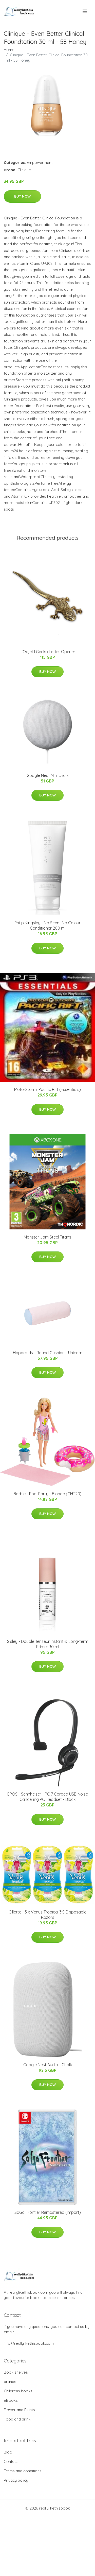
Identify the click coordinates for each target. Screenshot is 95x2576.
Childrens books (18, 2391)
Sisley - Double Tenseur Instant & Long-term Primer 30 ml (47, 1644)
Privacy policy (16, 2480)
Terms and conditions (23, 2470)
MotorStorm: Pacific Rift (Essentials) (47, 1089)
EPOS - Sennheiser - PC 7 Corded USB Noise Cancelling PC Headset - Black (47, 1796)
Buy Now (22, 196)
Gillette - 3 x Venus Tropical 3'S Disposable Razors (47, 1914)
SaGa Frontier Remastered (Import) (47, 2212)
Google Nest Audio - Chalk (47, 2064)
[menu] (85, 11)
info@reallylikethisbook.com (29, 2343)
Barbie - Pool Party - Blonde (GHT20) (47, 1493)
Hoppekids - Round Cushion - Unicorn (47, 1352)
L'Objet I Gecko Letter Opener (47, 651)
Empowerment (39, 162)
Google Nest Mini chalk (47, 775)
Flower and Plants (19, 2409)
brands (10, 2381)
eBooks (11, 2400)
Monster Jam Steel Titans (47, 1237)
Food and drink (17, 2419)
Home (9, 49)
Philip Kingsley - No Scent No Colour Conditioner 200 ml (47, 925)
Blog (8, 2452)
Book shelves (16, 2372)
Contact (11, 2461)
